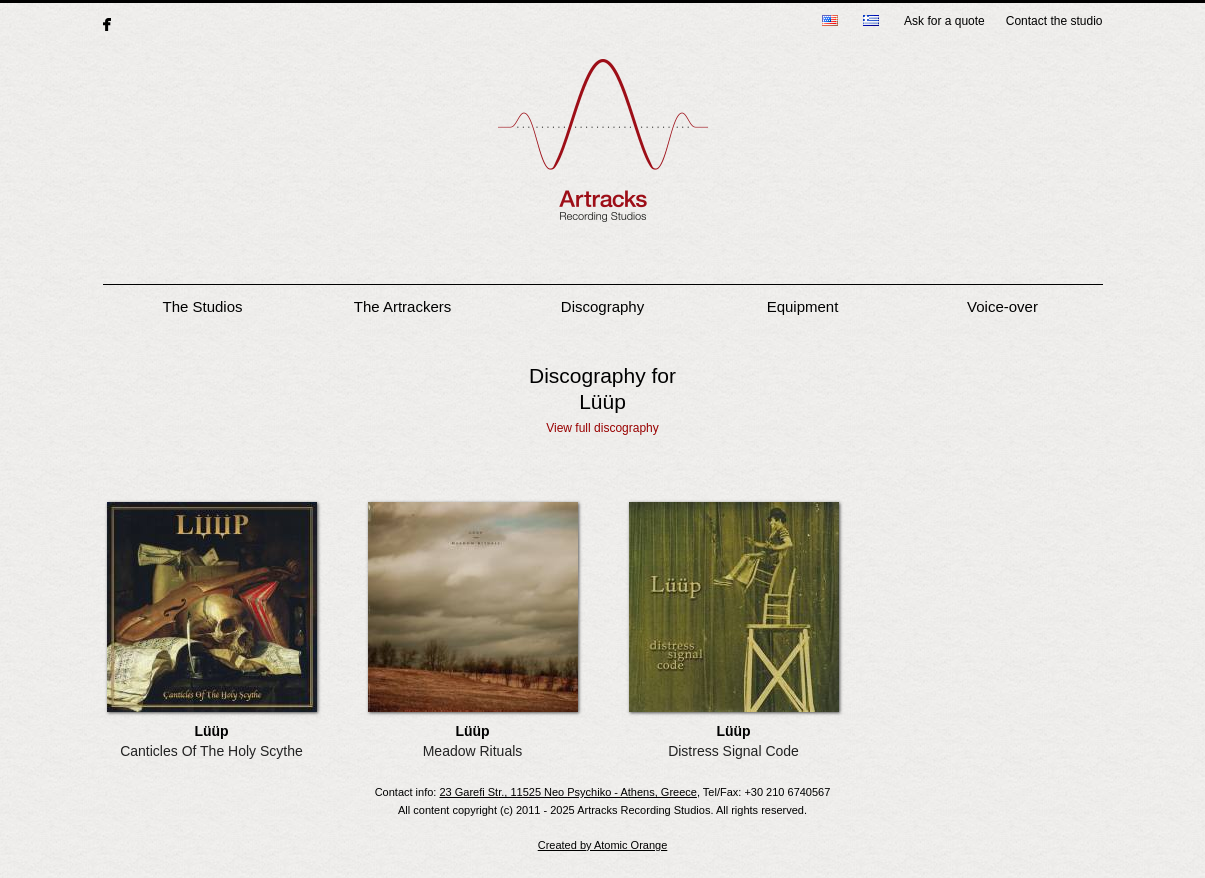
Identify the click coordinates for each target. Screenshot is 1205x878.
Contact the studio (1054, 21)
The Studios (202, 306)
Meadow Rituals (473, 751)
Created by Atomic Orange (603, 845)
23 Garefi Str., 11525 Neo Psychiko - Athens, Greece (567, 792)
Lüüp (211, 731)
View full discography (602, 428)
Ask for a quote (944, 21)
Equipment (803, 306)
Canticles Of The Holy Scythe (211, 751)
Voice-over (1002, 306)
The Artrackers (403, 306)
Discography (602, 306)
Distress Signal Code (733, 751)
